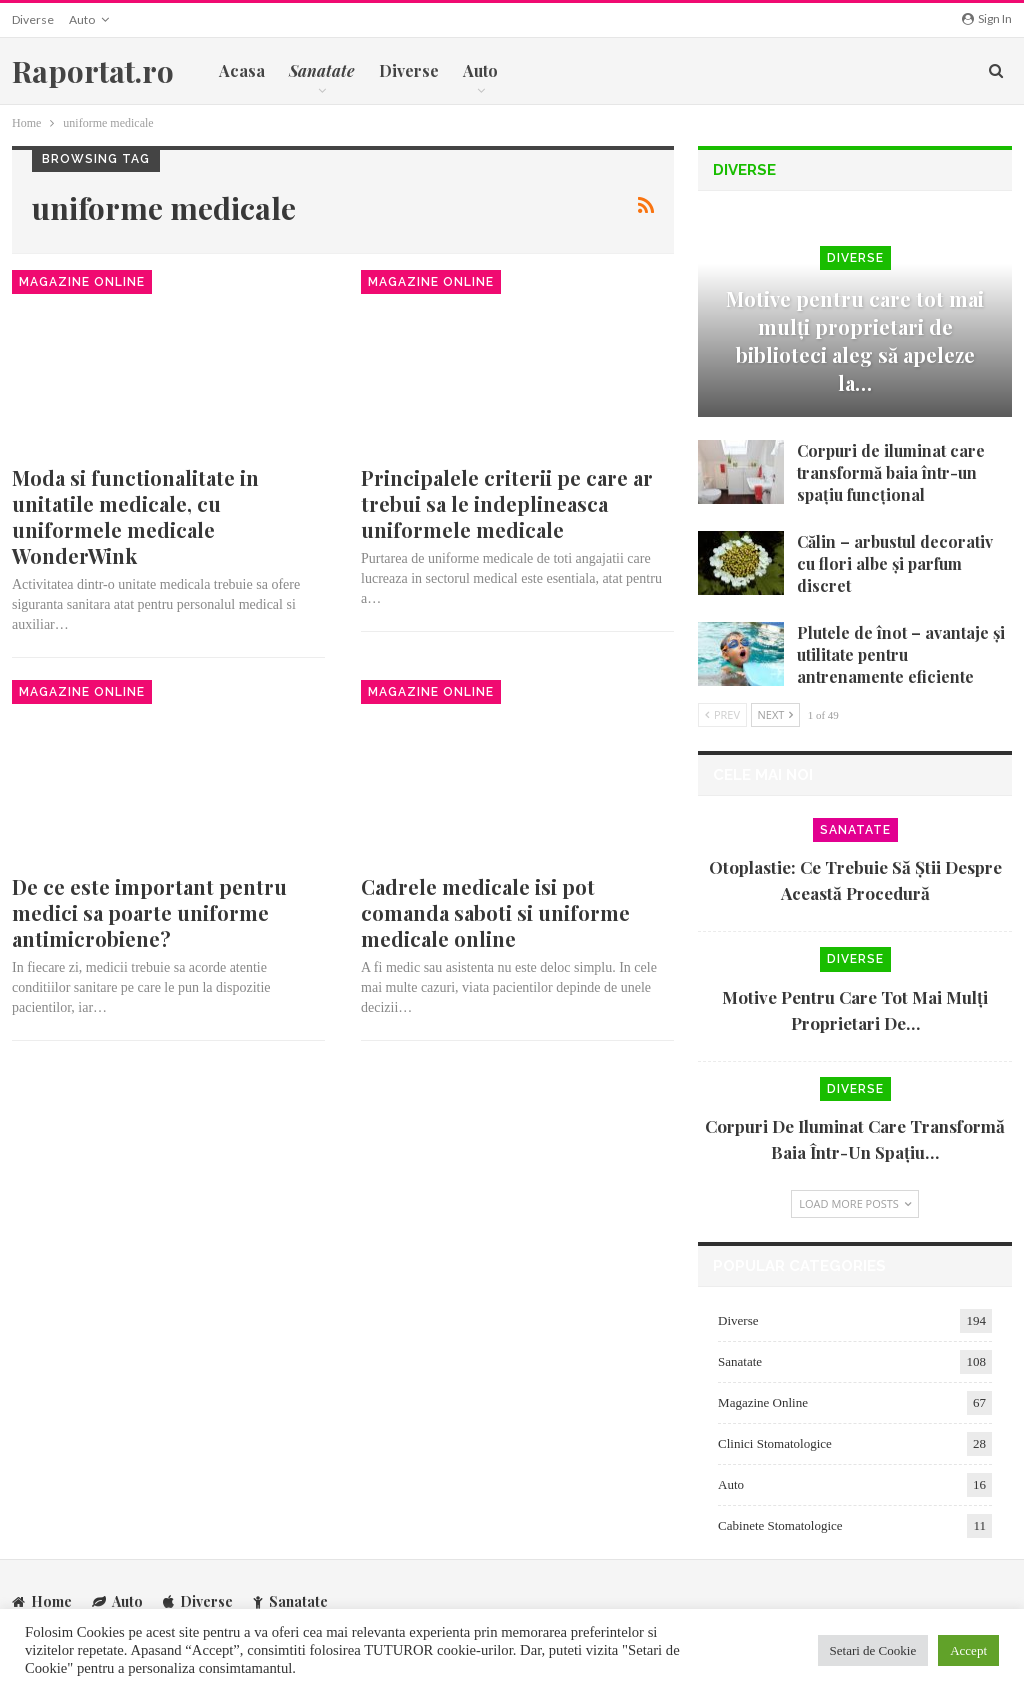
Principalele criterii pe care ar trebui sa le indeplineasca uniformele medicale (507, 503)
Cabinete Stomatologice (780, 1525)
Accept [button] (968, 1650)
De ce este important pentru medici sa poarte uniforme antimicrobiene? (149, 912)
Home (42, 1600)
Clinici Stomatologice (775, 1443)
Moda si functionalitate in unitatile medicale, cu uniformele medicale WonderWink (135, 516)
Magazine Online (82, 282)
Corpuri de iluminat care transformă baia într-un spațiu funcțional (891, 472)
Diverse (33, 19)
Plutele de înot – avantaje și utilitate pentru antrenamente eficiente (901, 654)
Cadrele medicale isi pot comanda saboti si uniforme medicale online (495, 912)
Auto (82, 19)
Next (776, 714)
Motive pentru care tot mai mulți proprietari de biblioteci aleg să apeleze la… (855, 340)
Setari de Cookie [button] (873, 1650)
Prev (722, 714)
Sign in (987, 18)
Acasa (242, 70)
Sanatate (855, 830)
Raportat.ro (93, 71)
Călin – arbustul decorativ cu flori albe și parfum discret (895, 563)
